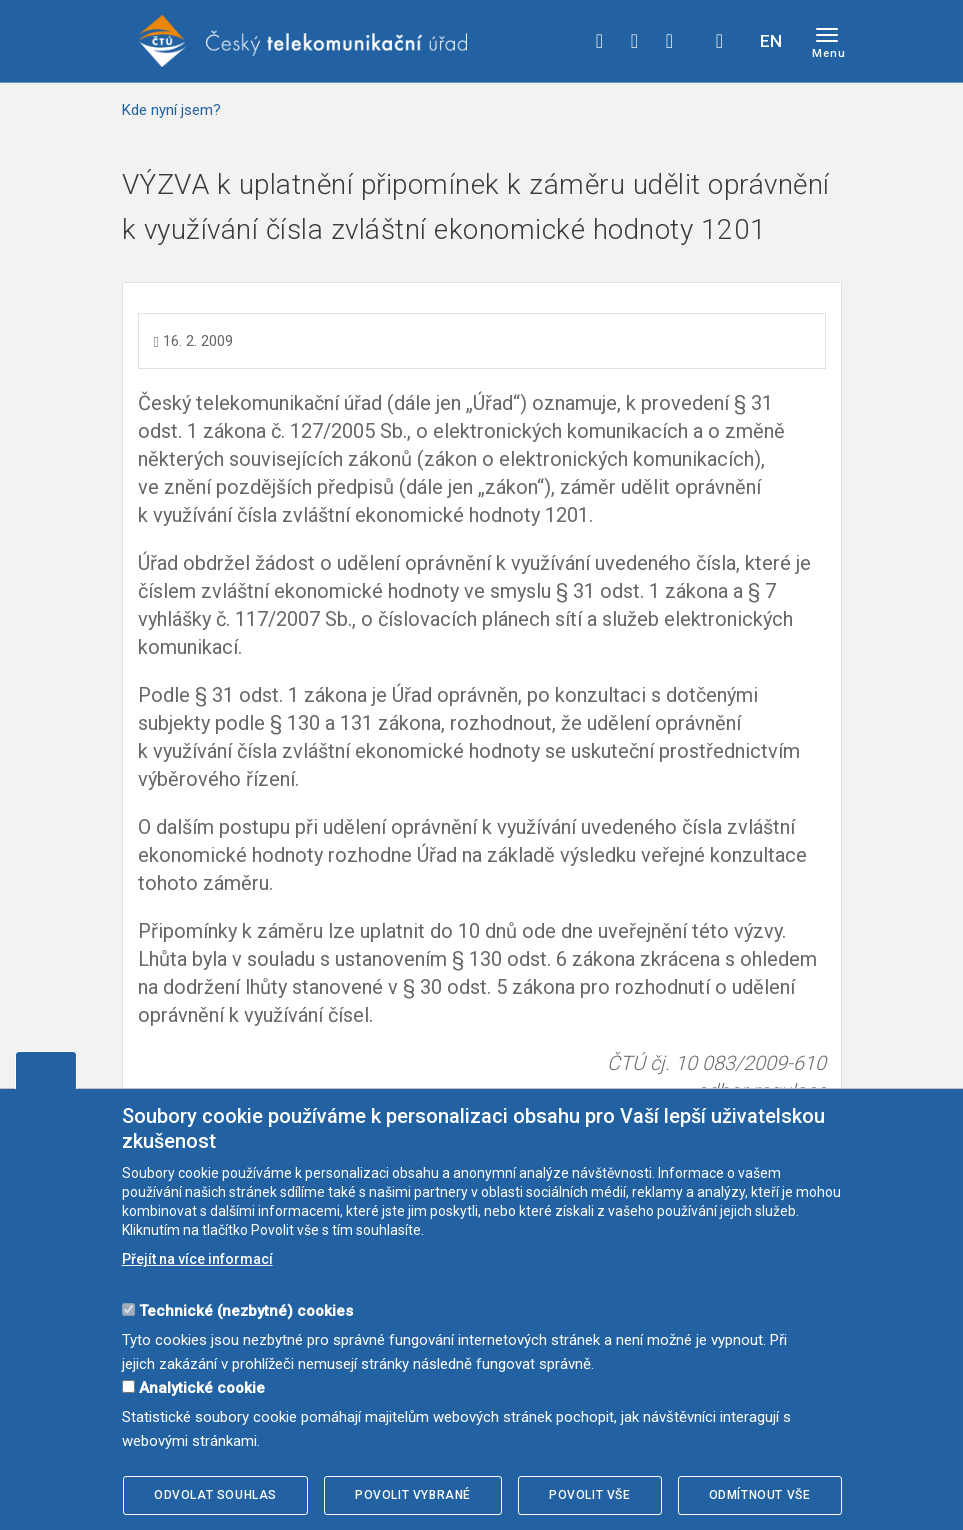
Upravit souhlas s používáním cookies (46, 1070)
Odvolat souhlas (215, 1495)
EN (771, 41)
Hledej (720, 41)
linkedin (670, 41)
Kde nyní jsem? (171, 110)
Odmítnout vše (760, 1495)
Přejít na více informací (197, 1259)
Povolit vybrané (413, 1495)
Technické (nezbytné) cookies (246, 1311)
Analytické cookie (202, 1388)
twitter (635, 41)
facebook (600, 41)
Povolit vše (590, 1495)
